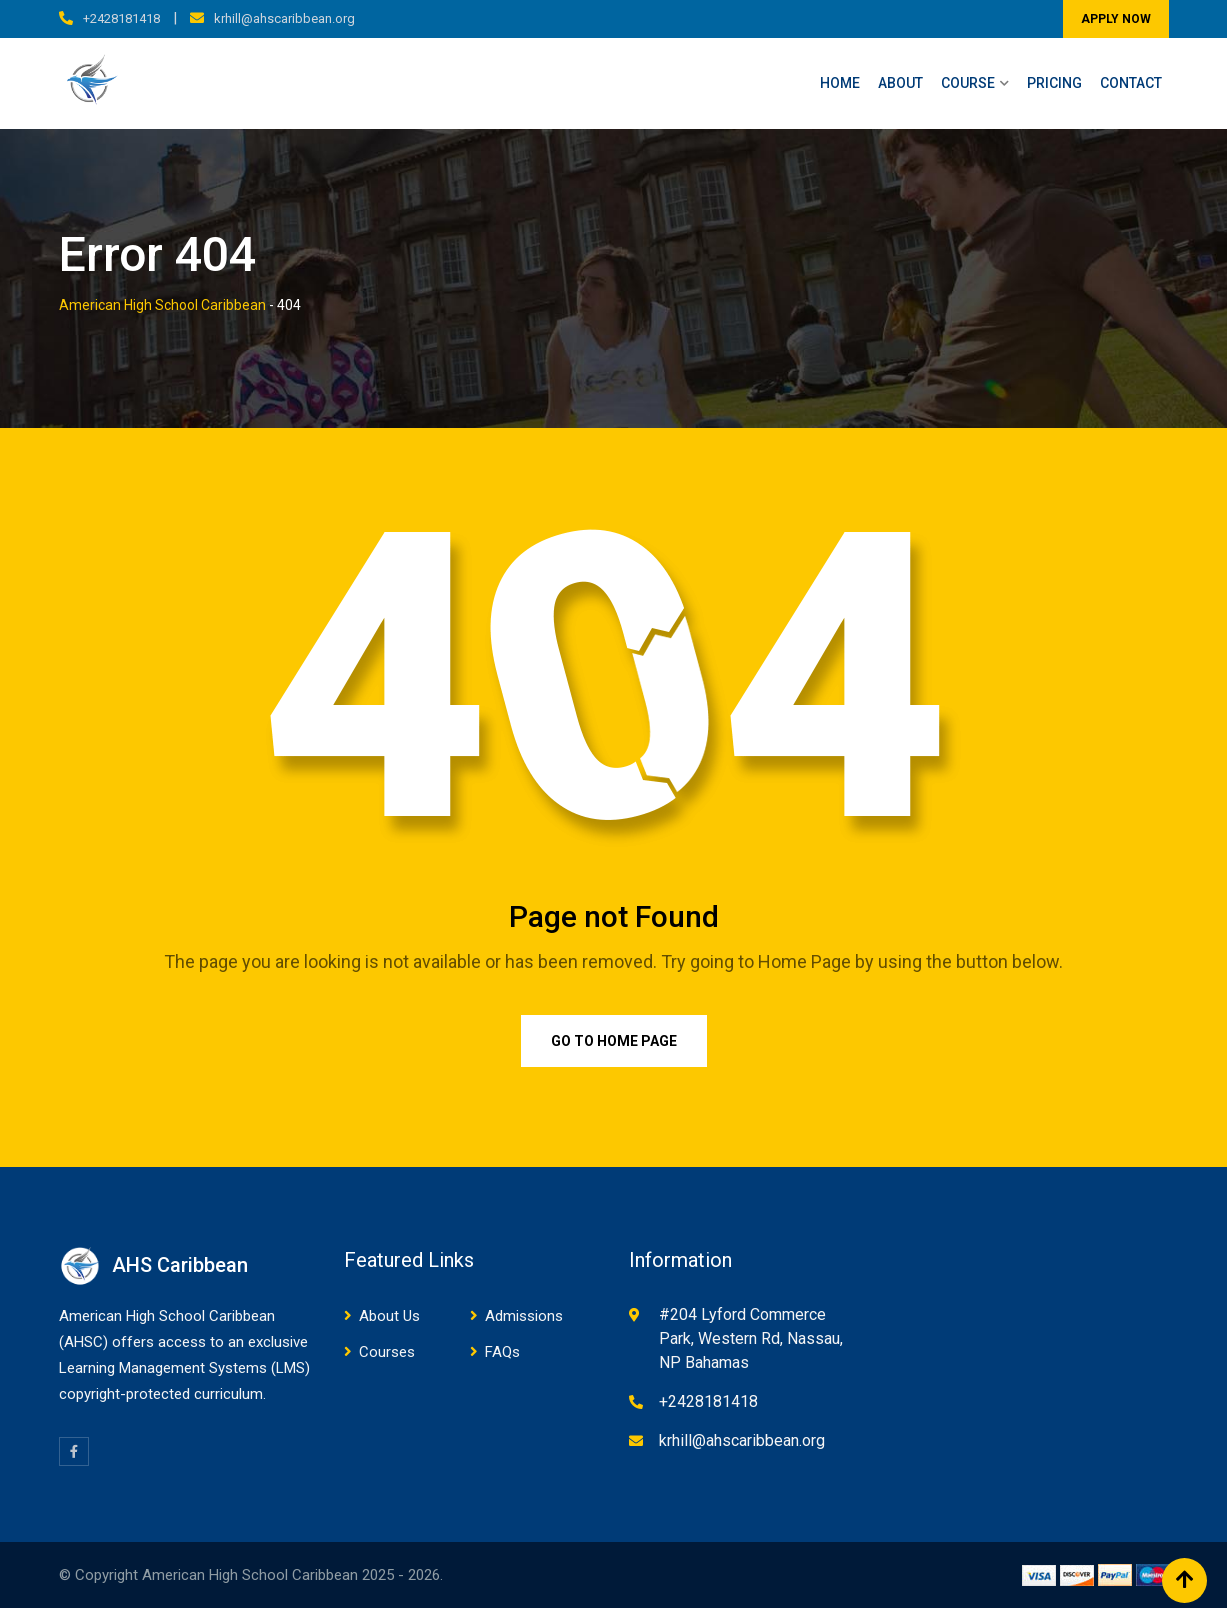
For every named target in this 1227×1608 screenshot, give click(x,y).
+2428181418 (121, 18)
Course (968, 83)
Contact (1131, 83)
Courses (387, 1352)
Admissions (524, 1316)
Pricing (1054, 83)
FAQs (502, 1352)
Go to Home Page (614, 1041)
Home (840, 83)
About (900, 83)
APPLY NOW (1116, 19)
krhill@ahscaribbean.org (284, 18)
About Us (389, 1316)
